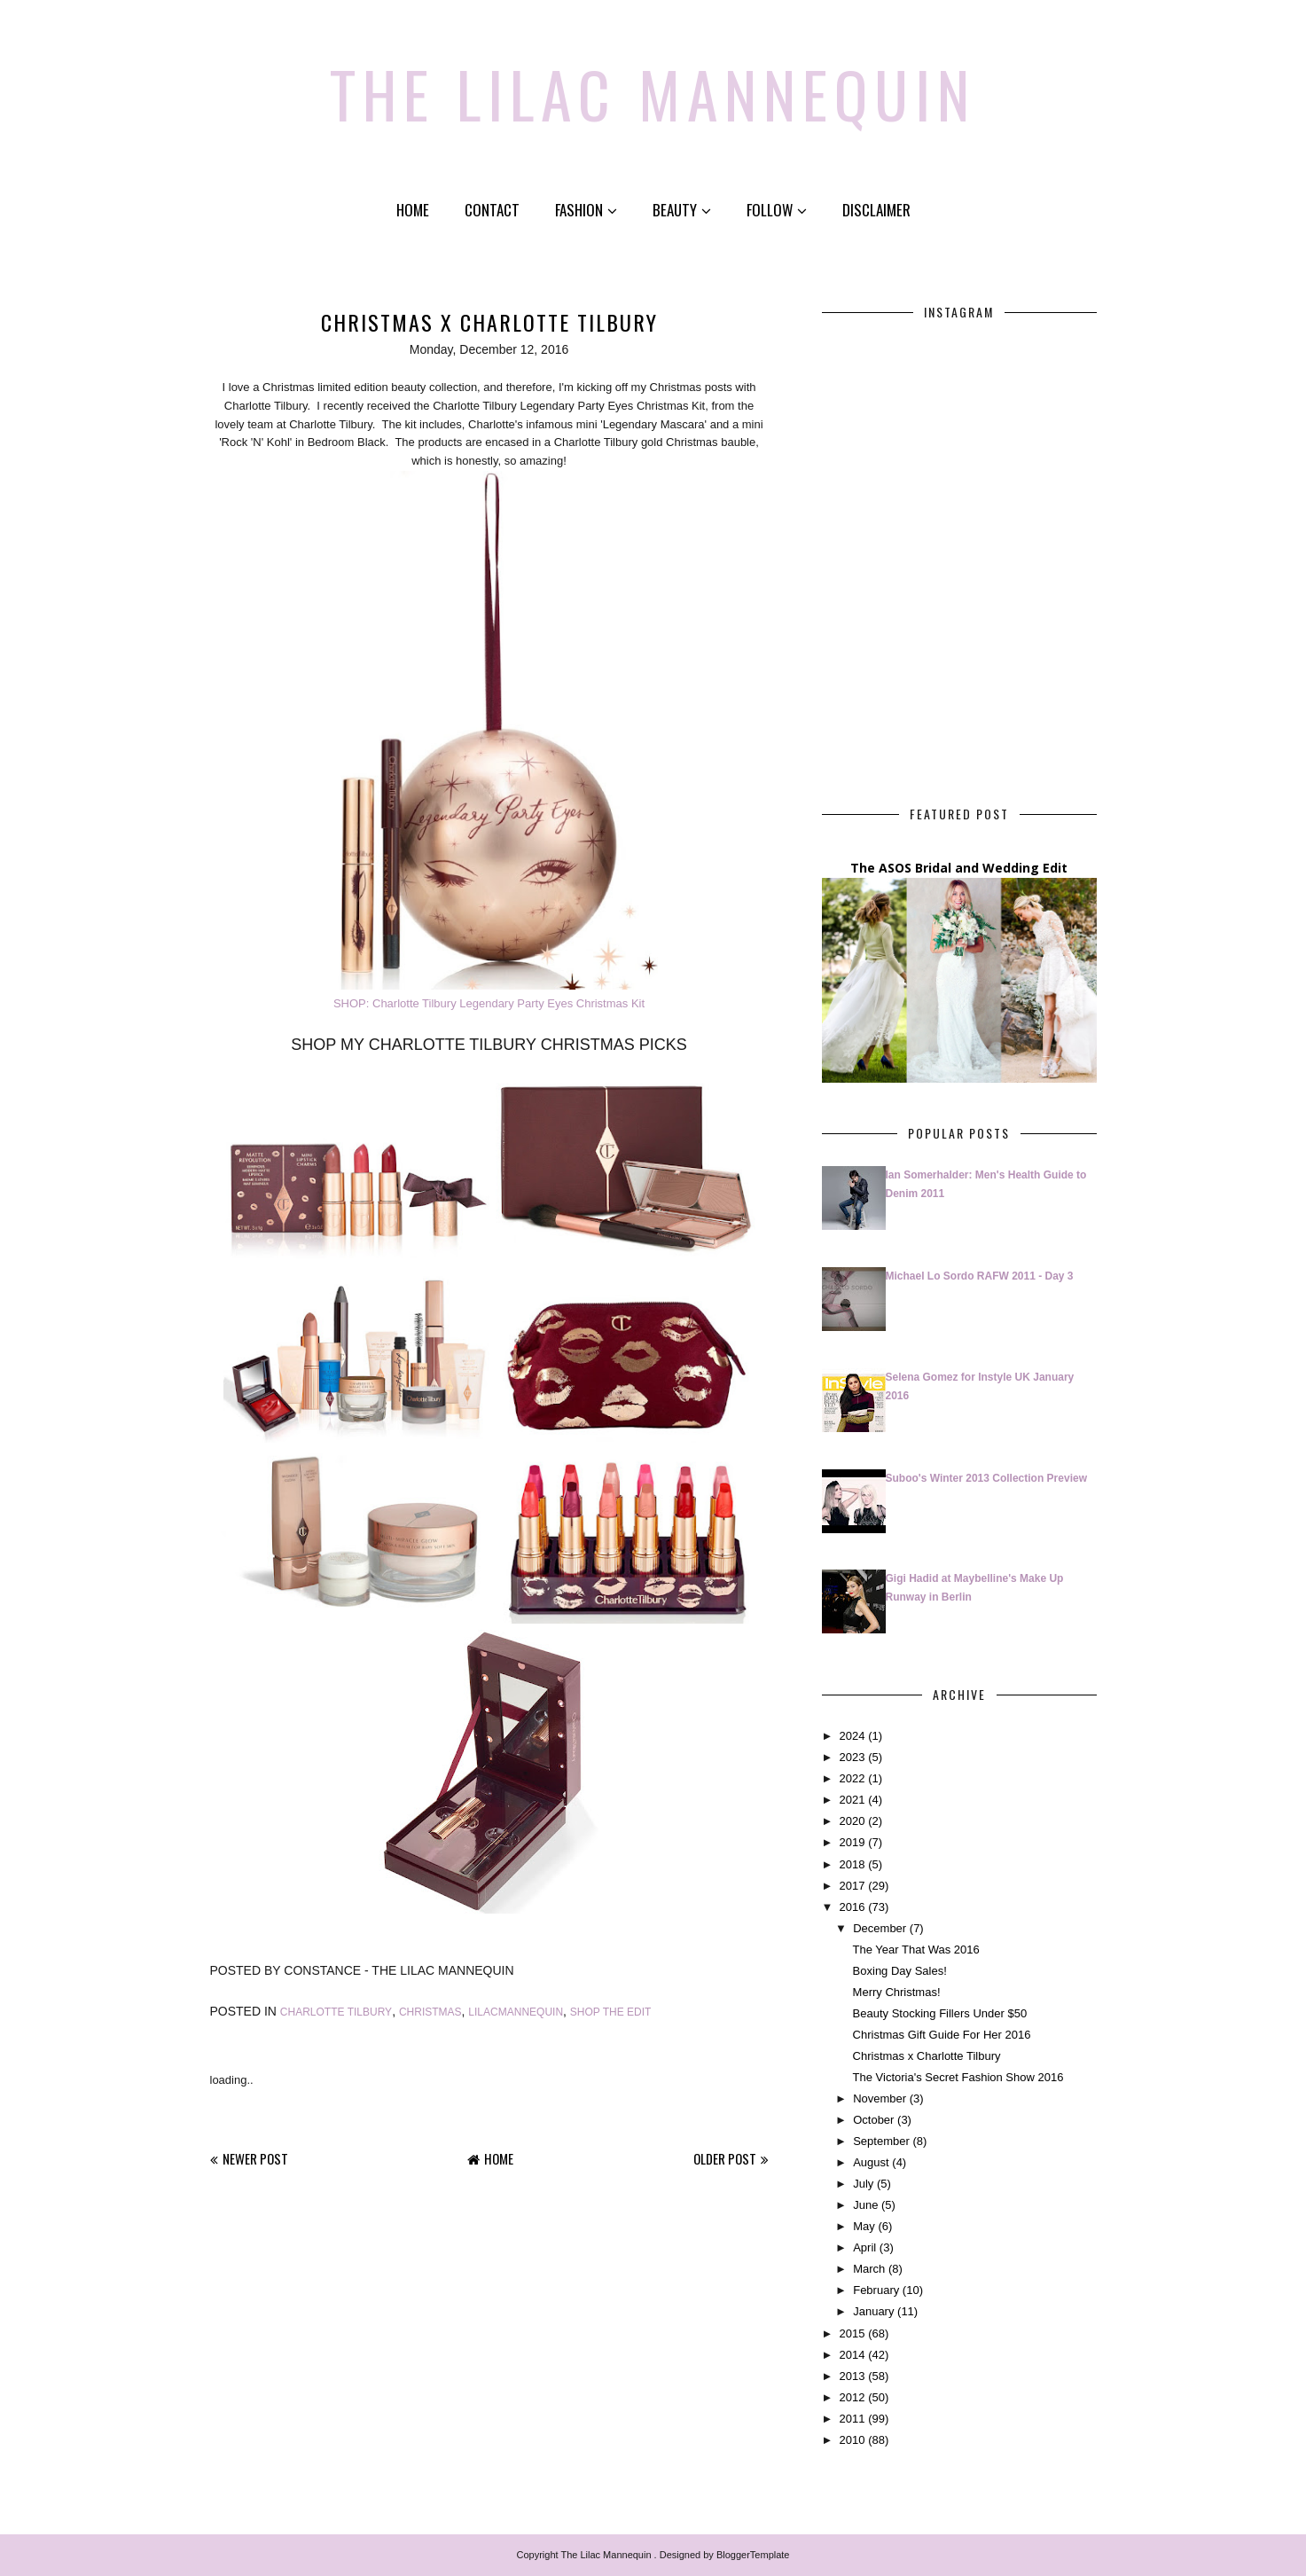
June (865, 2205)
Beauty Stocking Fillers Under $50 (940, 2013)
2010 (852, 2440)
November (879, 2098)
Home (412, 210)
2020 (852, 1821)
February (876, 2290)
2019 (852, 1842)
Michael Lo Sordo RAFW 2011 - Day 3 (980, 1276)
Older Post (724, 2158)
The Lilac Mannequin (653, 93)
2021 (852, 1799)
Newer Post (255, 2158)
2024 (852, 1735)
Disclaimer (876, 210)
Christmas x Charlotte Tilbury (927, 2056)
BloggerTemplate (753, 2554)
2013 (852, 2376)
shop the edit (611, 2012)
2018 (852, 1864)
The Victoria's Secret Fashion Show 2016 (958, 2077)
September (881, 2141)
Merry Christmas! (897, 1992)
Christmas (430, 2012)
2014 (852, 2354)
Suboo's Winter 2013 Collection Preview (986, 1478)
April (864, 2247)
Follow (777, 210)
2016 (852, 1907)
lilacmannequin (515, 2012)
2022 (852, 1778)
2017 (852, 1885)
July (863, 2183)
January (873, 2311)
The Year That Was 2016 (916, 1949)
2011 (852, 2418)
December (879, 1928)
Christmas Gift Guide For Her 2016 (942, 2034)
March (869, 2268)
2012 (852, 2397)
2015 (852, 2333)
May (864, 2226)
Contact (492, 210)
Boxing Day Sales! (900, 1970)
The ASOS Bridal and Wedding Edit (958, 867)
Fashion (586, 210)
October (873, 2119)
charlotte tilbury (336, 2012)
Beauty (682, 210)
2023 (852, 1757)
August (870, 2162)
